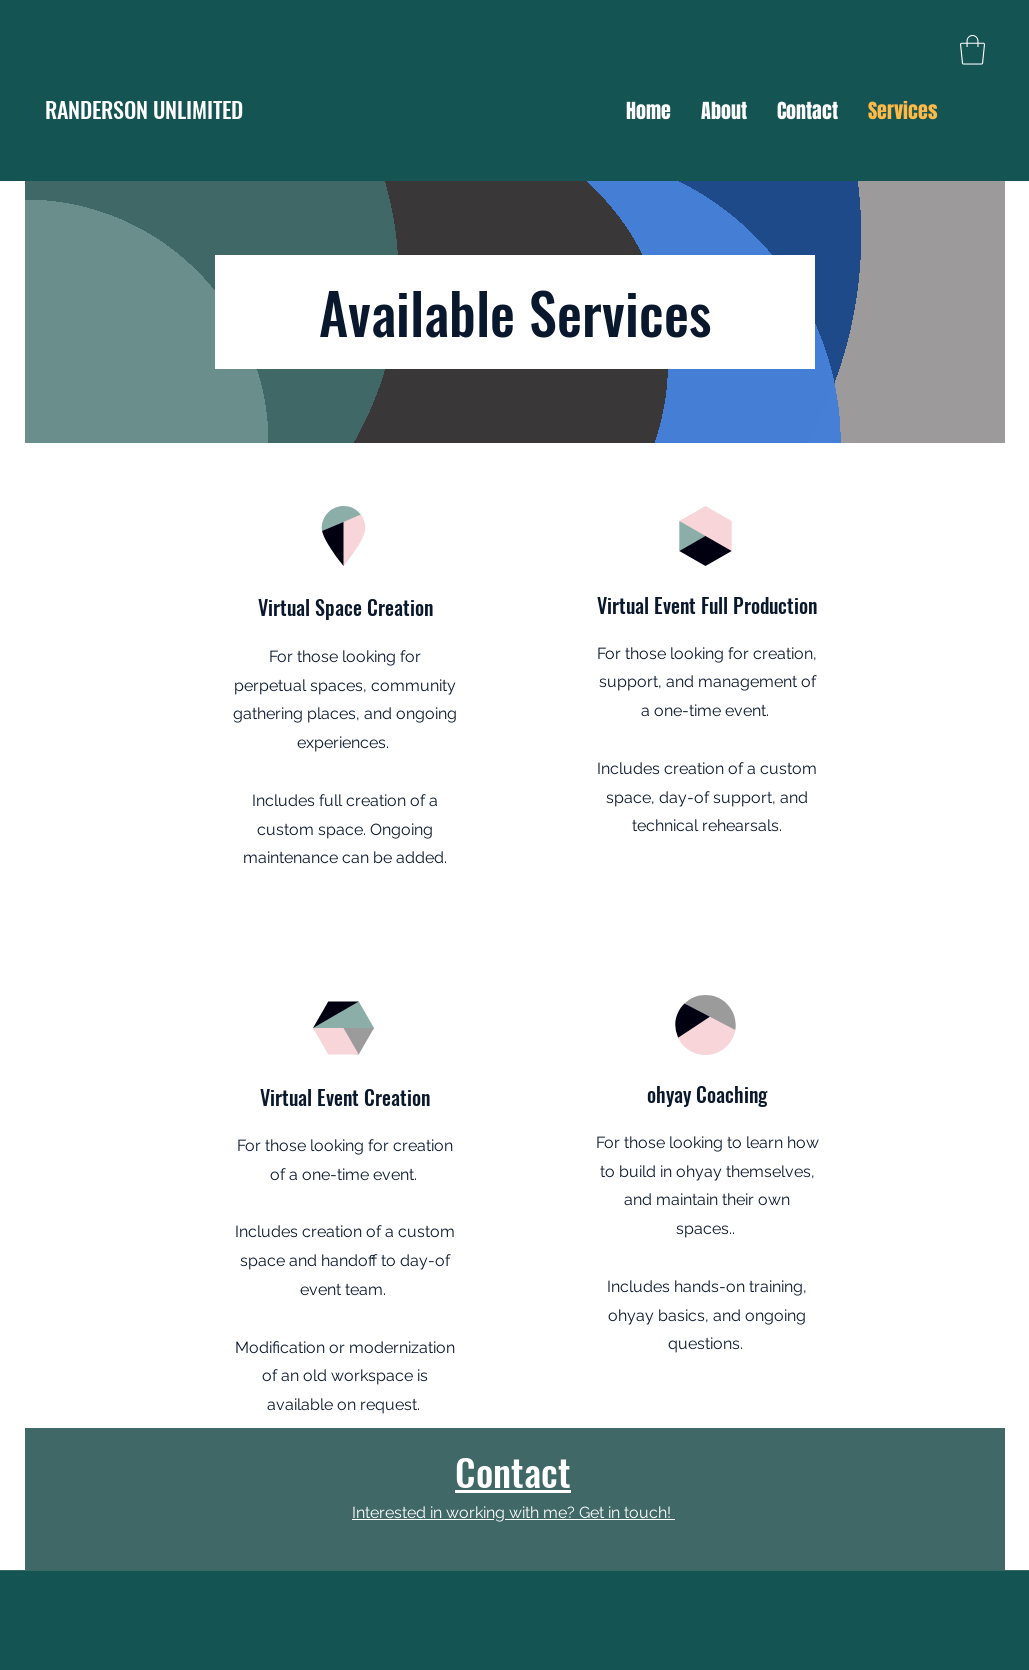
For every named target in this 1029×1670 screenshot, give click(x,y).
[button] (972, 50)
